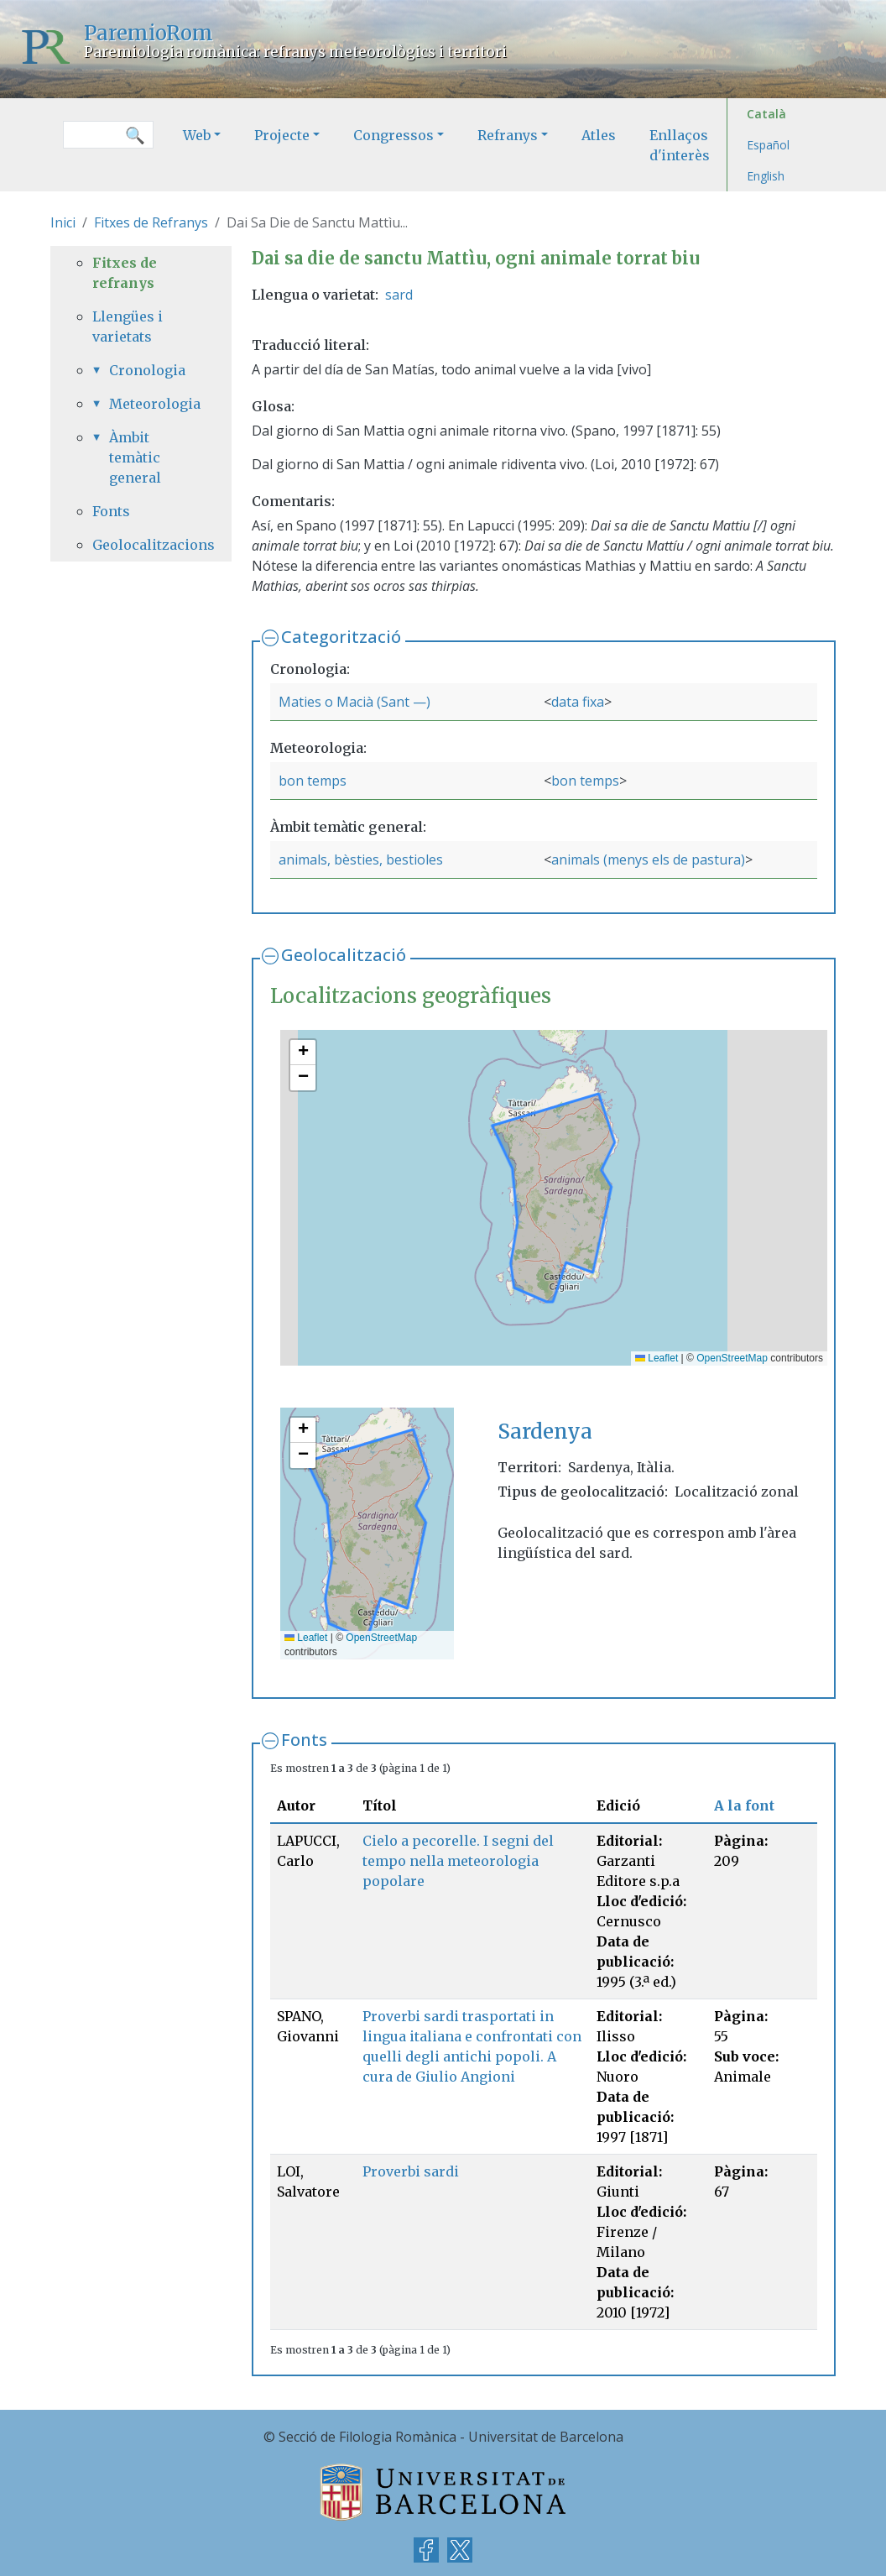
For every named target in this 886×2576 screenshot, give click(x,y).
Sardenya (545, 1432)
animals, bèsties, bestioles (361, 859)
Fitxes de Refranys (151, 222)
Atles (598, 135)
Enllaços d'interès (679, 145)
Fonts (304, 1739)
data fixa (577, 701)
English (765, 176)
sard (399, 294)
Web (197, 135)
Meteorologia (149, 403)
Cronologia (147, 370)
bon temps (313, 780)
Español (768, 145)
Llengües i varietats (127, 326)
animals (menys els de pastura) (648, 859)
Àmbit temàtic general (135, 457)
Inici (63, 222)
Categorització (341, 636)
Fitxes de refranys (124, 272)
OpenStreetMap (732, 1358)
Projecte (282, 135)
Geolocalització (343, 954)
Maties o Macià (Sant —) (354, 701)
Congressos (393, 135)
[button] (302, 1052)
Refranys (507, 135)
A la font (744, 1805)
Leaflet (656, 1358)
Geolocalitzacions (141, 544)
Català (766, 114)
